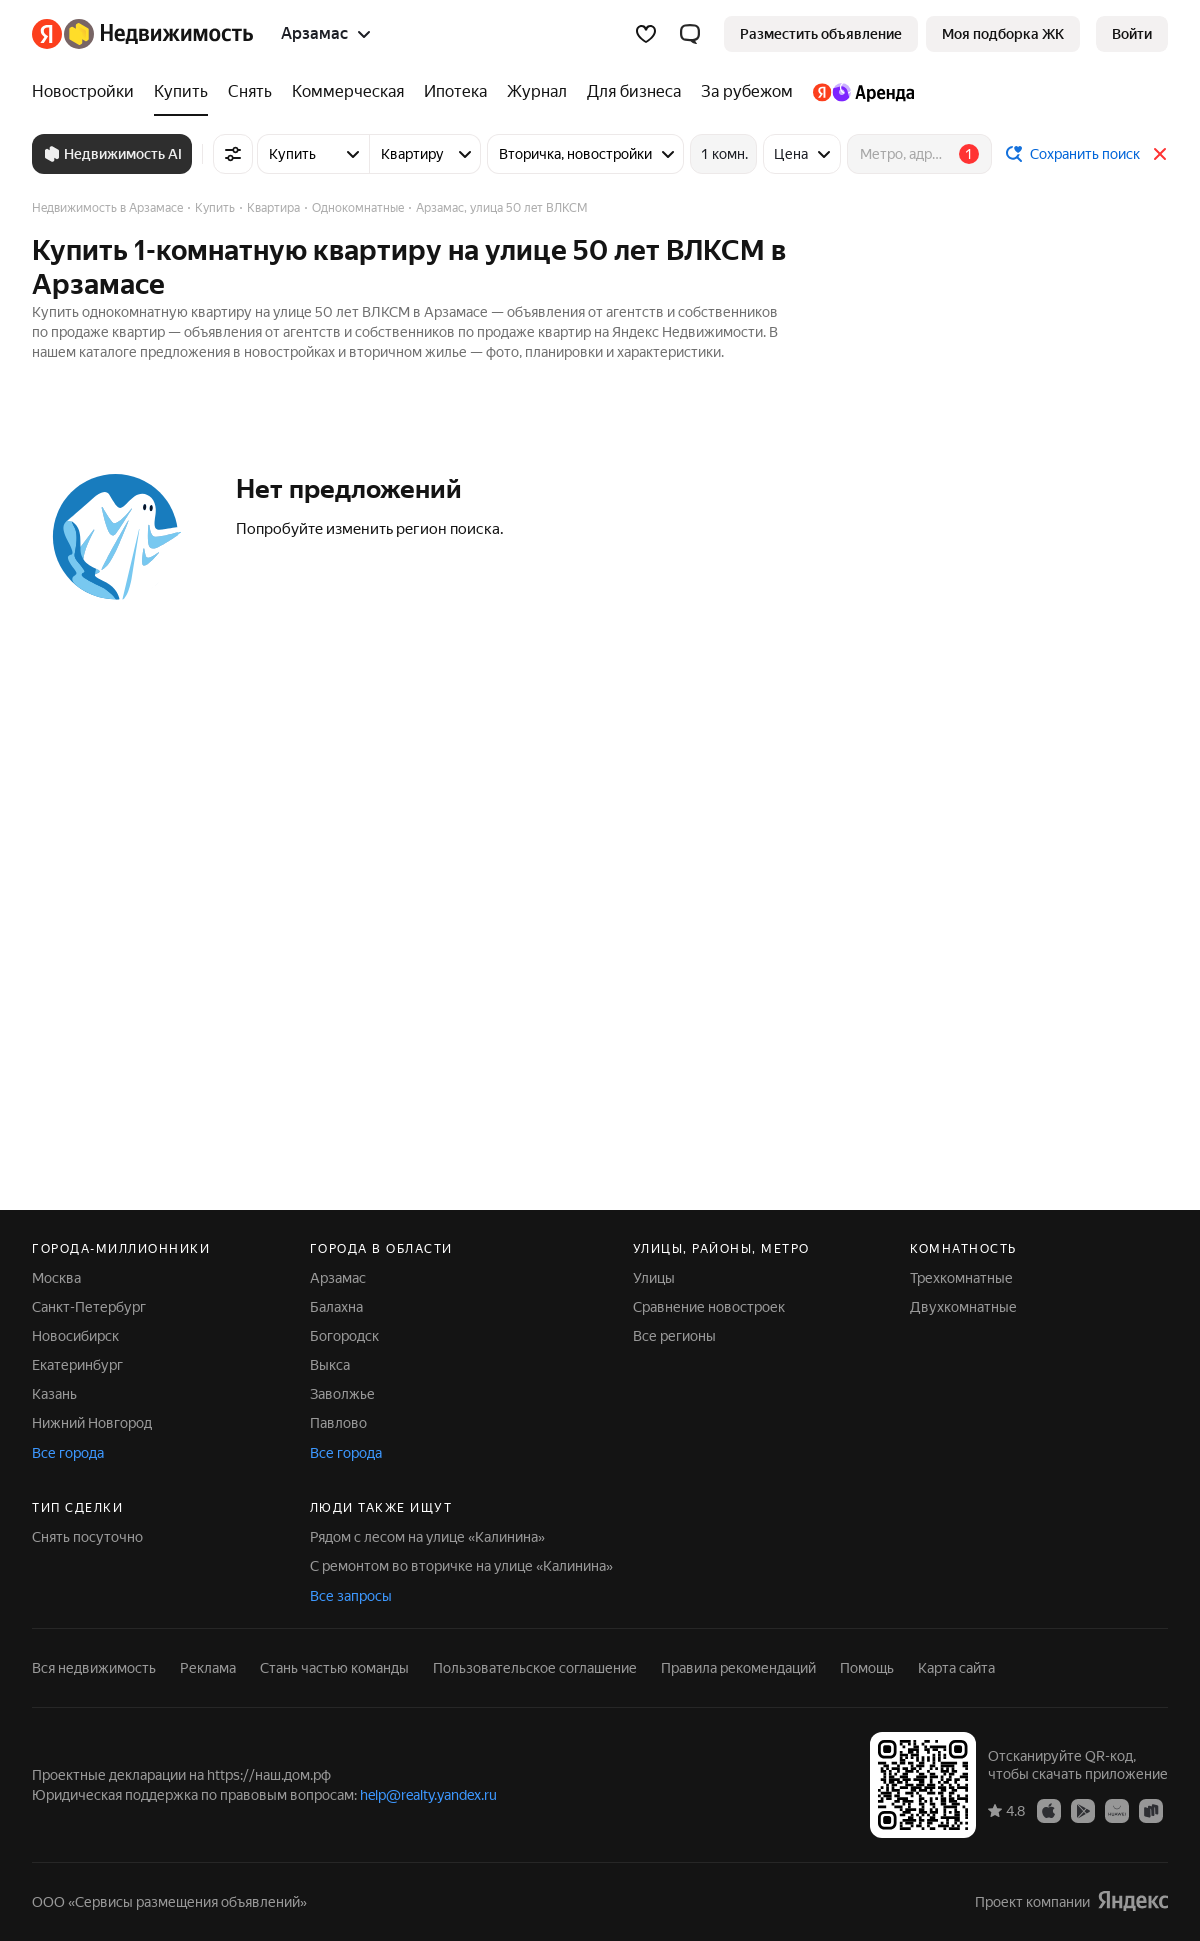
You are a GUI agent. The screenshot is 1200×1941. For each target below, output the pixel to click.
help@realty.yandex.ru (428, 1795)
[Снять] (250, 92)
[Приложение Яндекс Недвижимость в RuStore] (1151, 1810)
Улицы (654, 1278)
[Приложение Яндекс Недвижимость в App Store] (1049, 1810)
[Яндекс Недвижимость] (158, 34)
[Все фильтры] (233, 154)
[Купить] (181, 92)
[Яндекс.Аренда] (858, 92)
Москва (56, 1278)
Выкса (330, 1365)
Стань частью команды (334, 1668)
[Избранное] (646, 34)
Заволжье (342, 1394)
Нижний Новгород (92, 1423)
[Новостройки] (88, 92)
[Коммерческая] (348, 92)
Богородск (344, 1336)
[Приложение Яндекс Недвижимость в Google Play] (1083, 1810)
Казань (54, 1394)
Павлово (338, 1423)
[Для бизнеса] (634, 92)
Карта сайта (956, 1668)
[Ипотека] (455, 92)
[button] (690, 34)
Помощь (867, 1668)
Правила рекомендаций (738, 1668)
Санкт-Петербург (89, 1307)
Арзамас (338, 1278)
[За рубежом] (747, 92)
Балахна (336, 1307)
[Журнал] (537, 92)
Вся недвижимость (94, 1668)
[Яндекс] (47, 34)
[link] (1132, 34)
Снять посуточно (87, 1537)
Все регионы (674, 1336)
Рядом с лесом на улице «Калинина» (427, 1537)
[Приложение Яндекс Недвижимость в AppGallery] (1117, 1810)
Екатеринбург (77, 1365)
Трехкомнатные (961, 1278)
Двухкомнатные (963, 1307)
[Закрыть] (1160, 154)
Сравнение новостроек (709, 1307)
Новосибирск (75, 1336)
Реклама (208, 1668)
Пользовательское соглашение (535, 1668)
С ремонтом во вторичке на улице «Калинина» (461, 1566)
